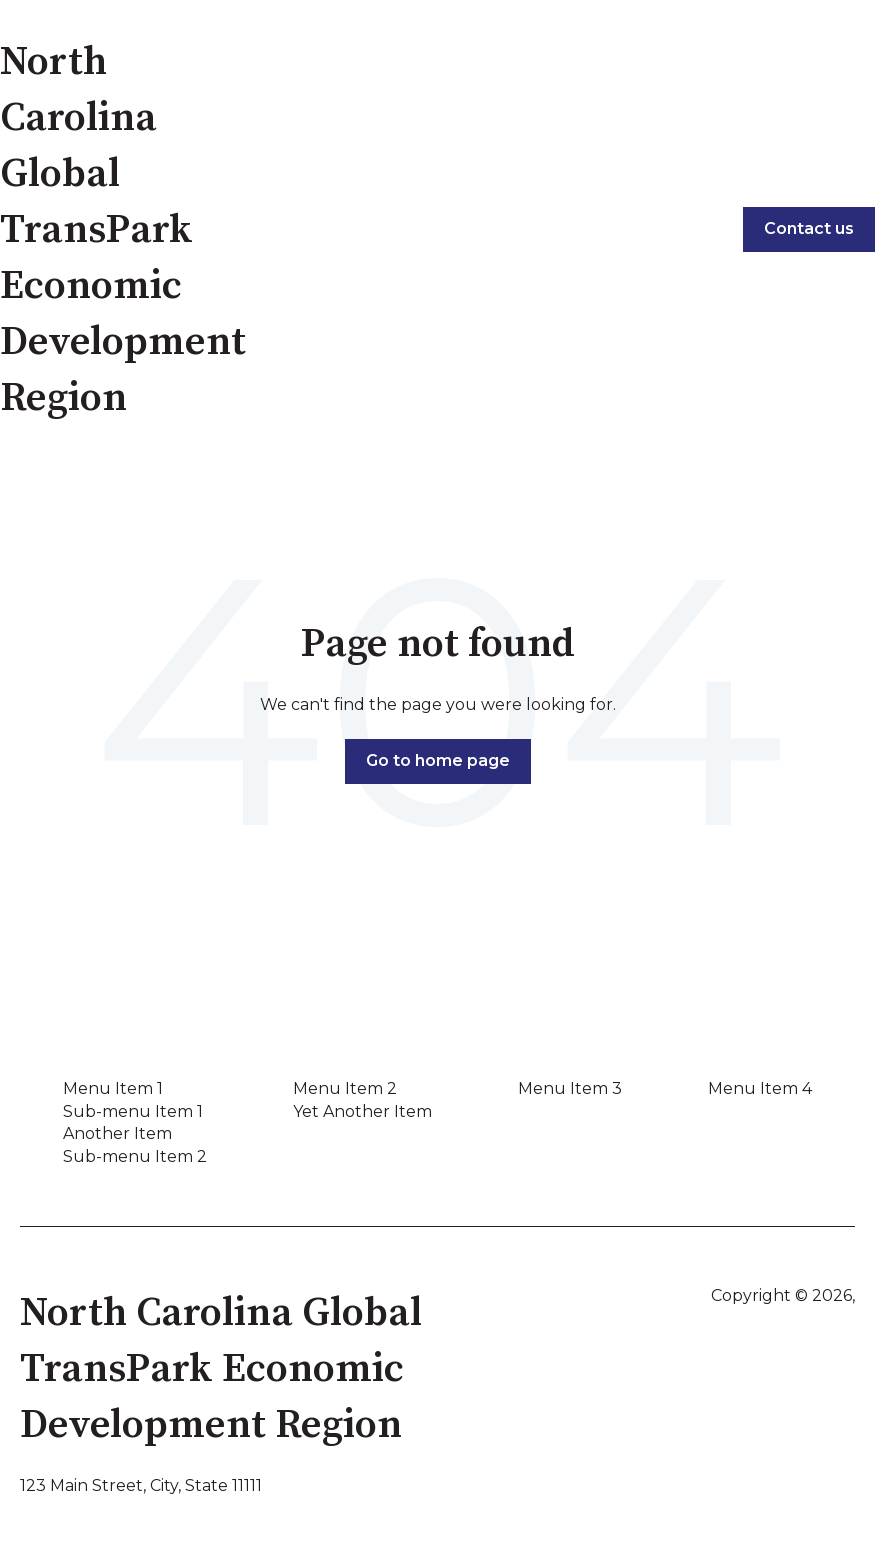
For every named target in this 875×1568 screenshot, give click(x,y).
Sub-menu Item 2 (135, 1156)
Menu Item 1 (113, 1088)
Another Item (117, 1133)
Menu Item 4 (760, 1088)
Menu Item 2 (345, 1088)
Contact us (809, 228)
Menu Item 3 (570, 1088)
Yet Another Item (362, 1111)
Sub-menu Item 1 (133, 1111)
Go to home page (438, 760)
